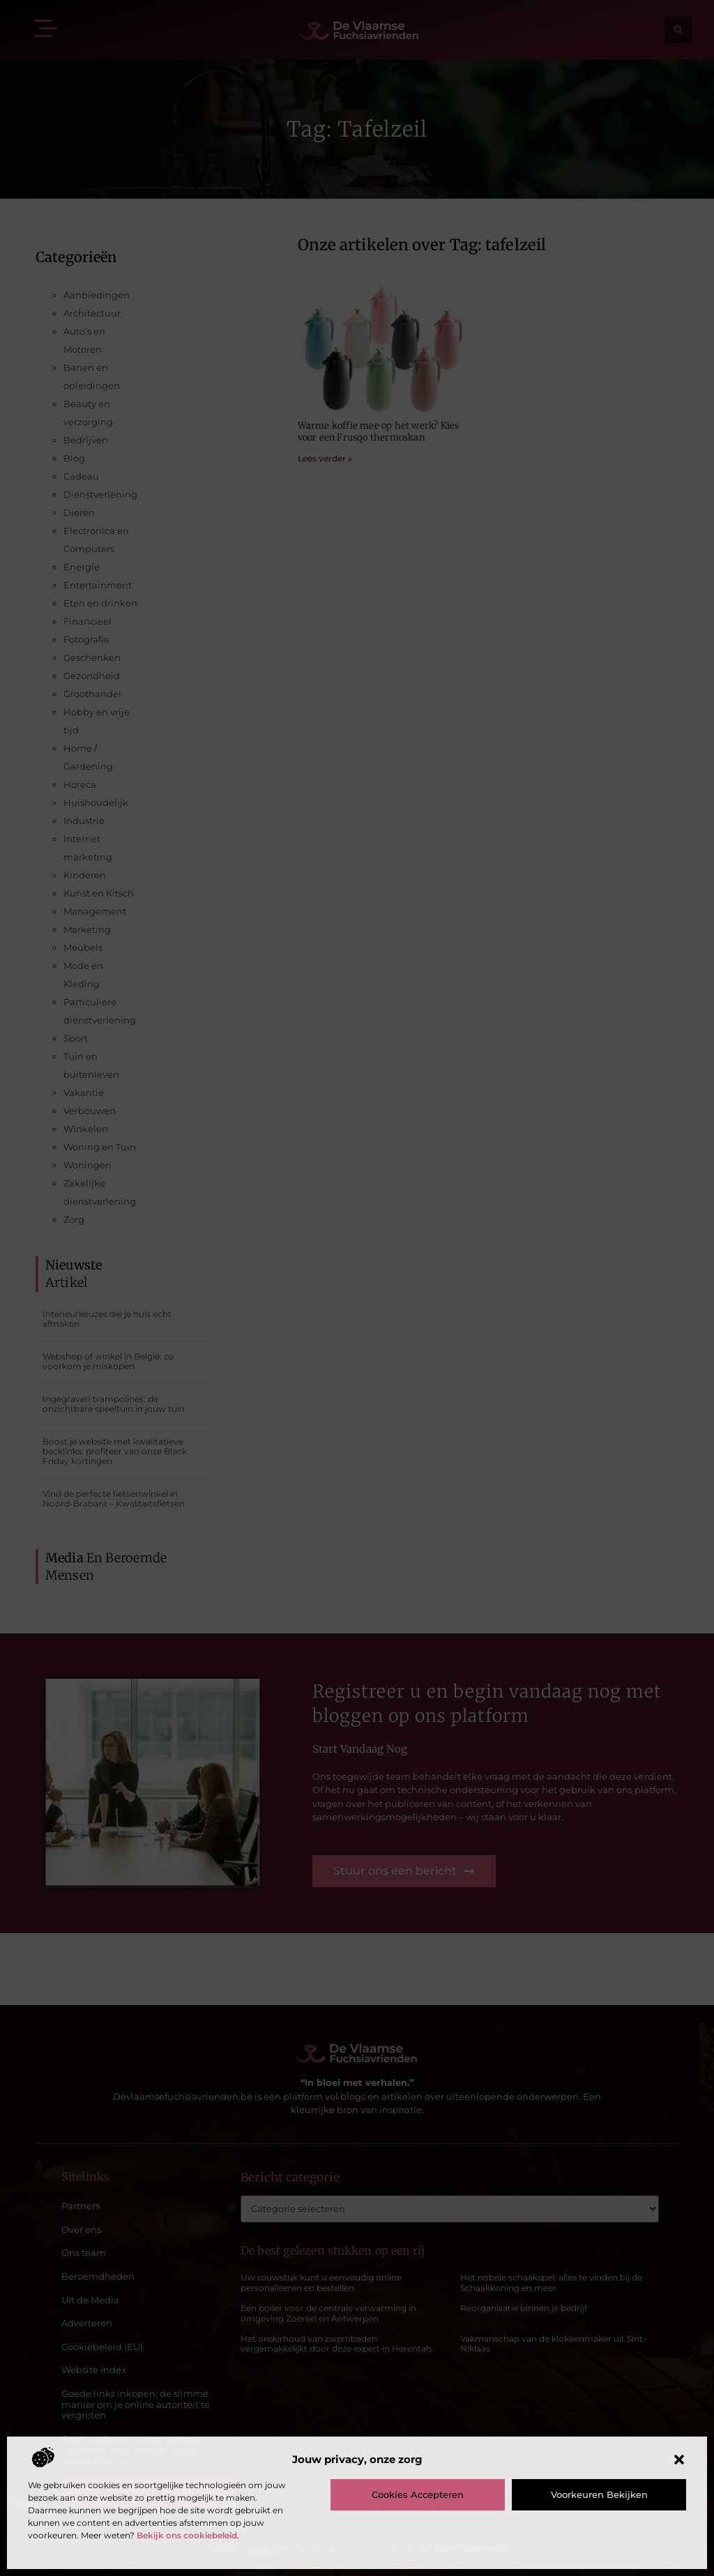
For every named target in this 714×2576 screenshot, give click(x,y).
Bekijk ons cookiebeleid (187, 2535)
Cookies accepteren (418, 2494)
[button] (679, 2460)
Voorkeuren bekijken (599, 2494)
